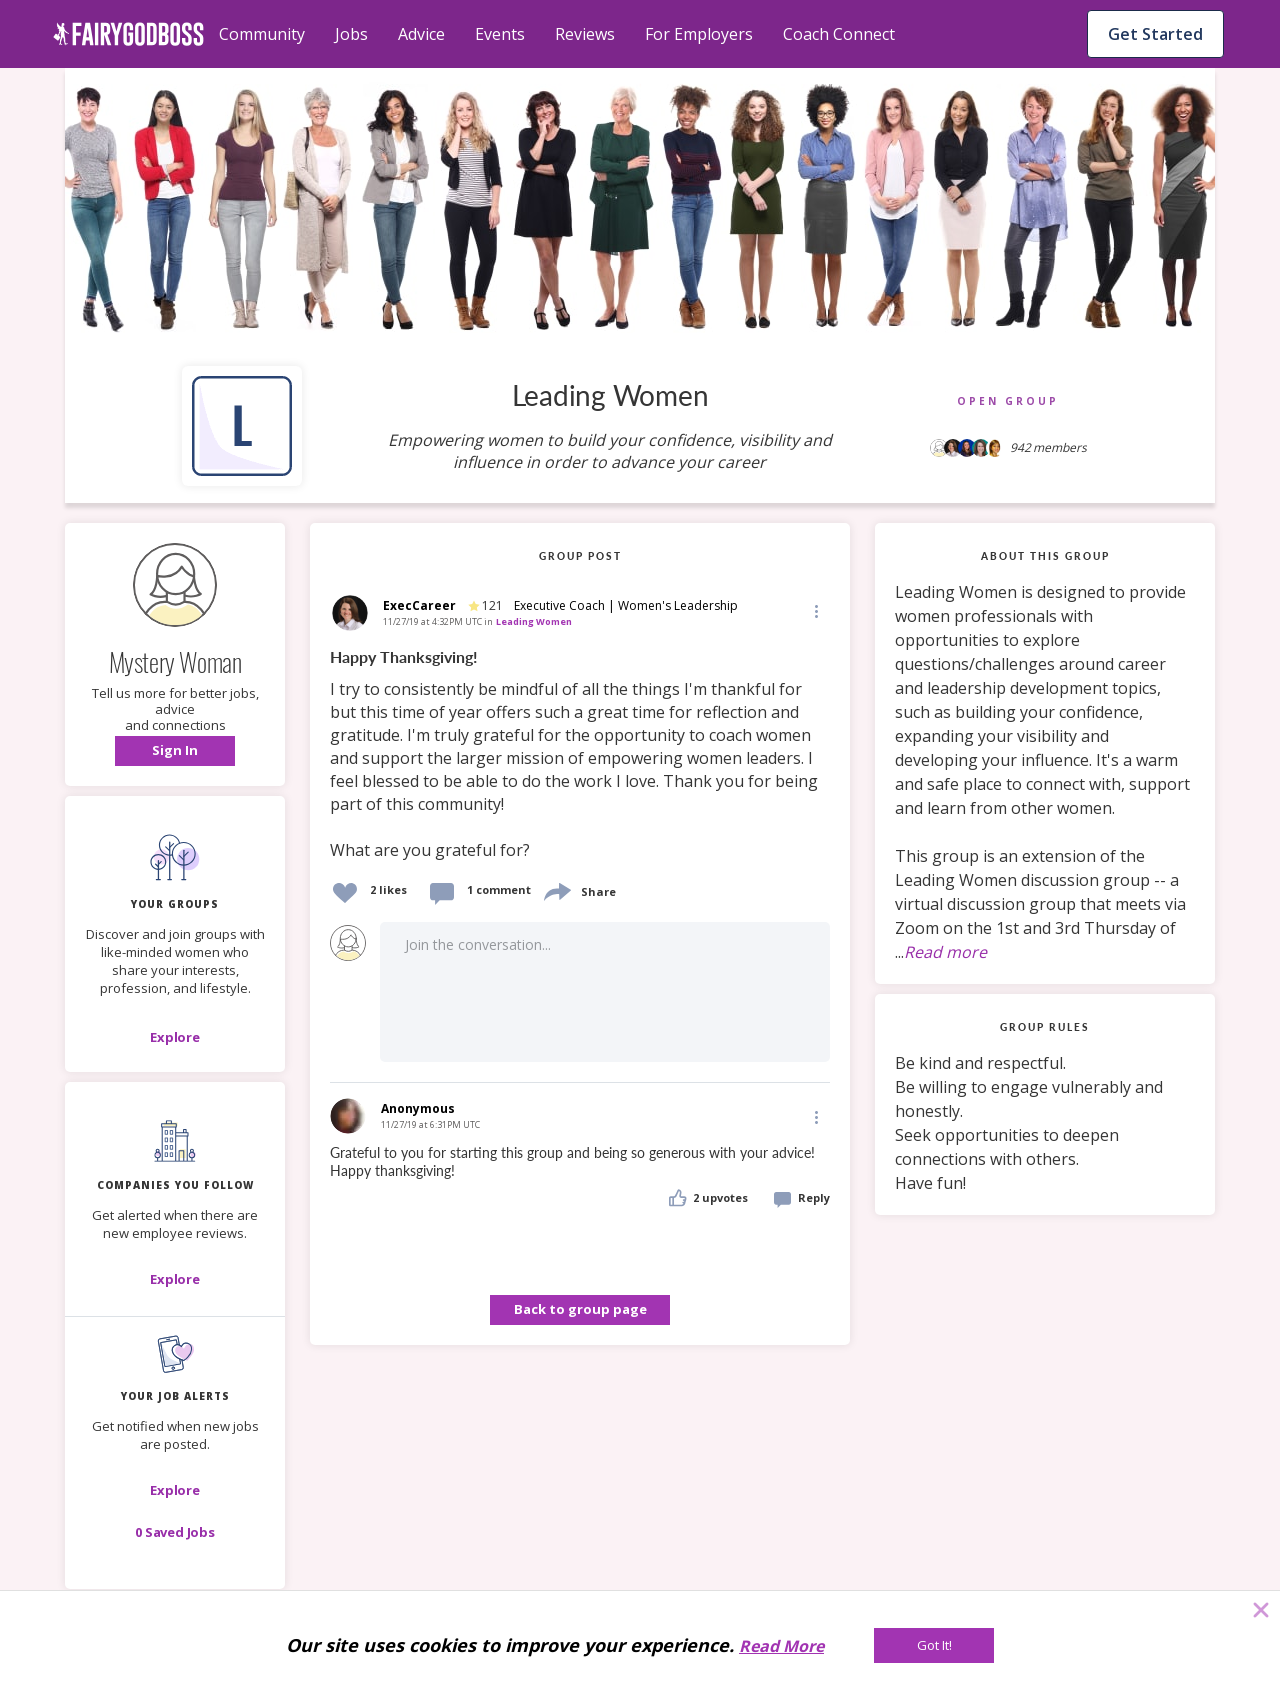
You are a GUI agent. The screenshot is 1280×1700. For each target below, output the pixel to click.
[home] (128, 34)
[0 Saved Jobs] (175, 1532)
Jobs (351, 34)
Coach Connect (839, 34)
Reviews (585, 34)
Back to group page (580, 1309)
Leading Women (534, 621)
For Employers (699, 34)
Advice (421, 34)
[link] (580, 754)
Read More (781, 1646)
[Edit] (815, 610)
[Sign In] (175, 751)
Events (500, 34)
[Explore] (175, 1037)
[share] (556, 889)
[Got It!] (934, 1645)
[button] (175, 751)
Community (262, 34)
